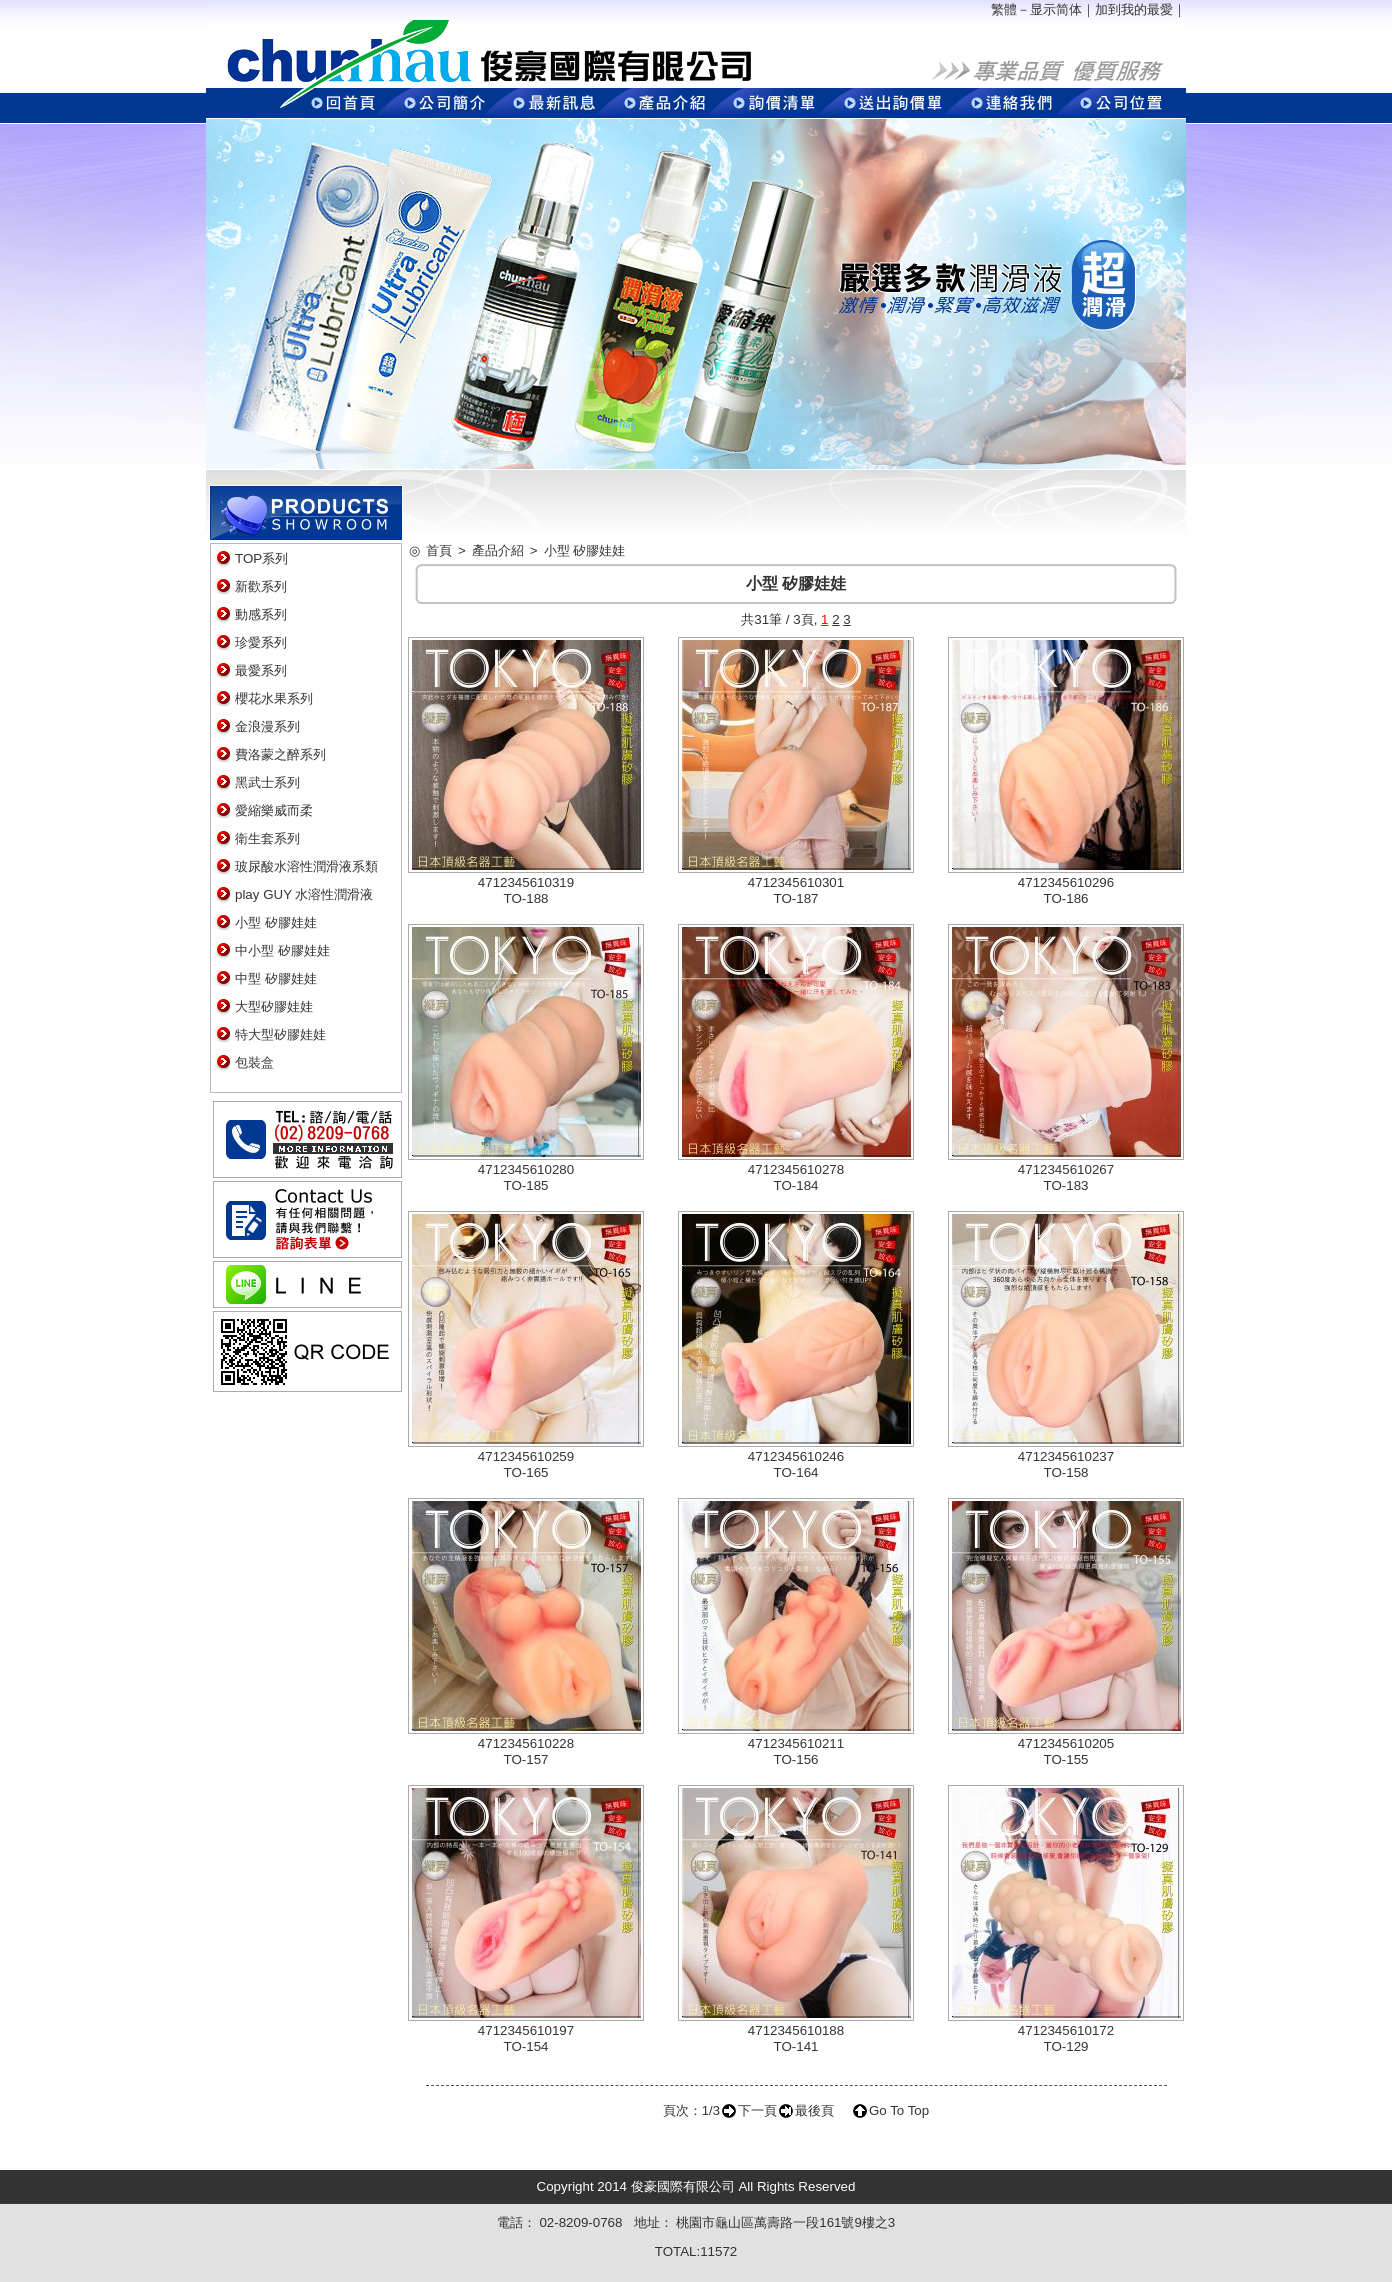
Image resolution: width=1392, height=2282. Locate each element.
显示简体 (1056, 9)
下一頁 (757, 2110)
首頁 (439, 550)
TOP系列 (261, 558)
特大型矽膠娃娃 (280, 1034)
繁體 (1004, 9)
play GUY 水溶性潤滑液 (304, 894)
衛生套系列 (267, 838)
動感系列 (261, 614)
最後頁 (814, 2110)
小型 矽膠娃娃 (276, 922)
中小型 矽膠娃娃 (282, 950)
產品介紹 (498, 550)
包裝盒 (254, 1062)
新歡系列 (261, 586)
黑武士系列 (267, 782)
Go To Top (899, 2110)
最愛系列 (261, 670)
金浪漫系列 (267, 726)
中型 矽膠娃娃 (276, 978)
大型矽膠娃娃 (274, 1006)
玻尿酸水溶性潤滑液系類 (306, 866)
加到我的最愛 (1134, 9)
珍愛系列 (261, 642)
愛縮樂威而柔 (274, 810)
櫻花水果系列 (274, 698)
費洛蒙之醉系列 (280, 754)
